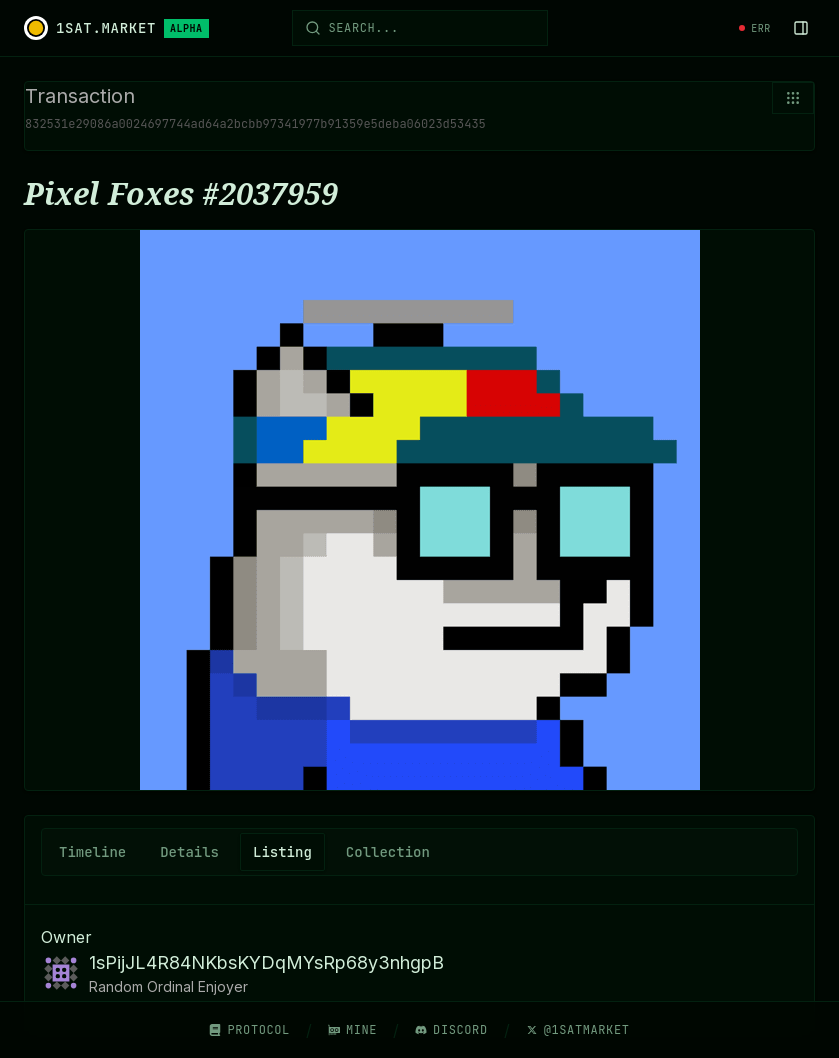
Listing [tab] (282, 852)
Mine (352, 1030)
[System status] (755, 28)
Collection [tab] (388, 852)
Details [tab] (189, 852)
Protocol (249, 1030)
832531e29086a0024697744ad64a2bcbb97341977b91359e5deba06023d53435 (255, 124)
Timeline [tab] (92, 852)
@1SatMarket (578, 1030)
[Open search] (420, 28)
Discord (451, 1030)
